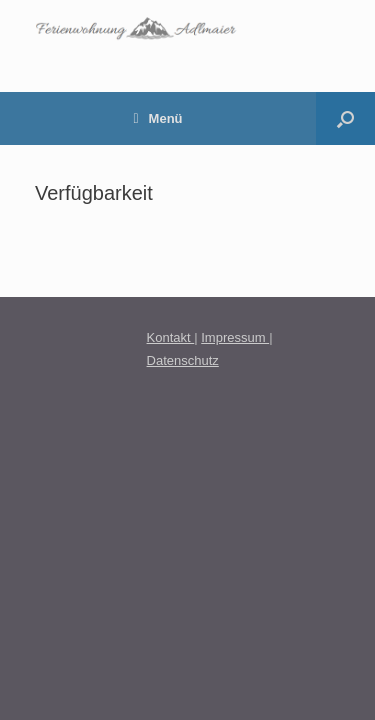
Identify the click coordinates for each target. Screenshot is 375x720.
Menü (157, 118)
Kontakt (171, 337)
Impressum (235, 337)
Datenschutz (183, 360)
